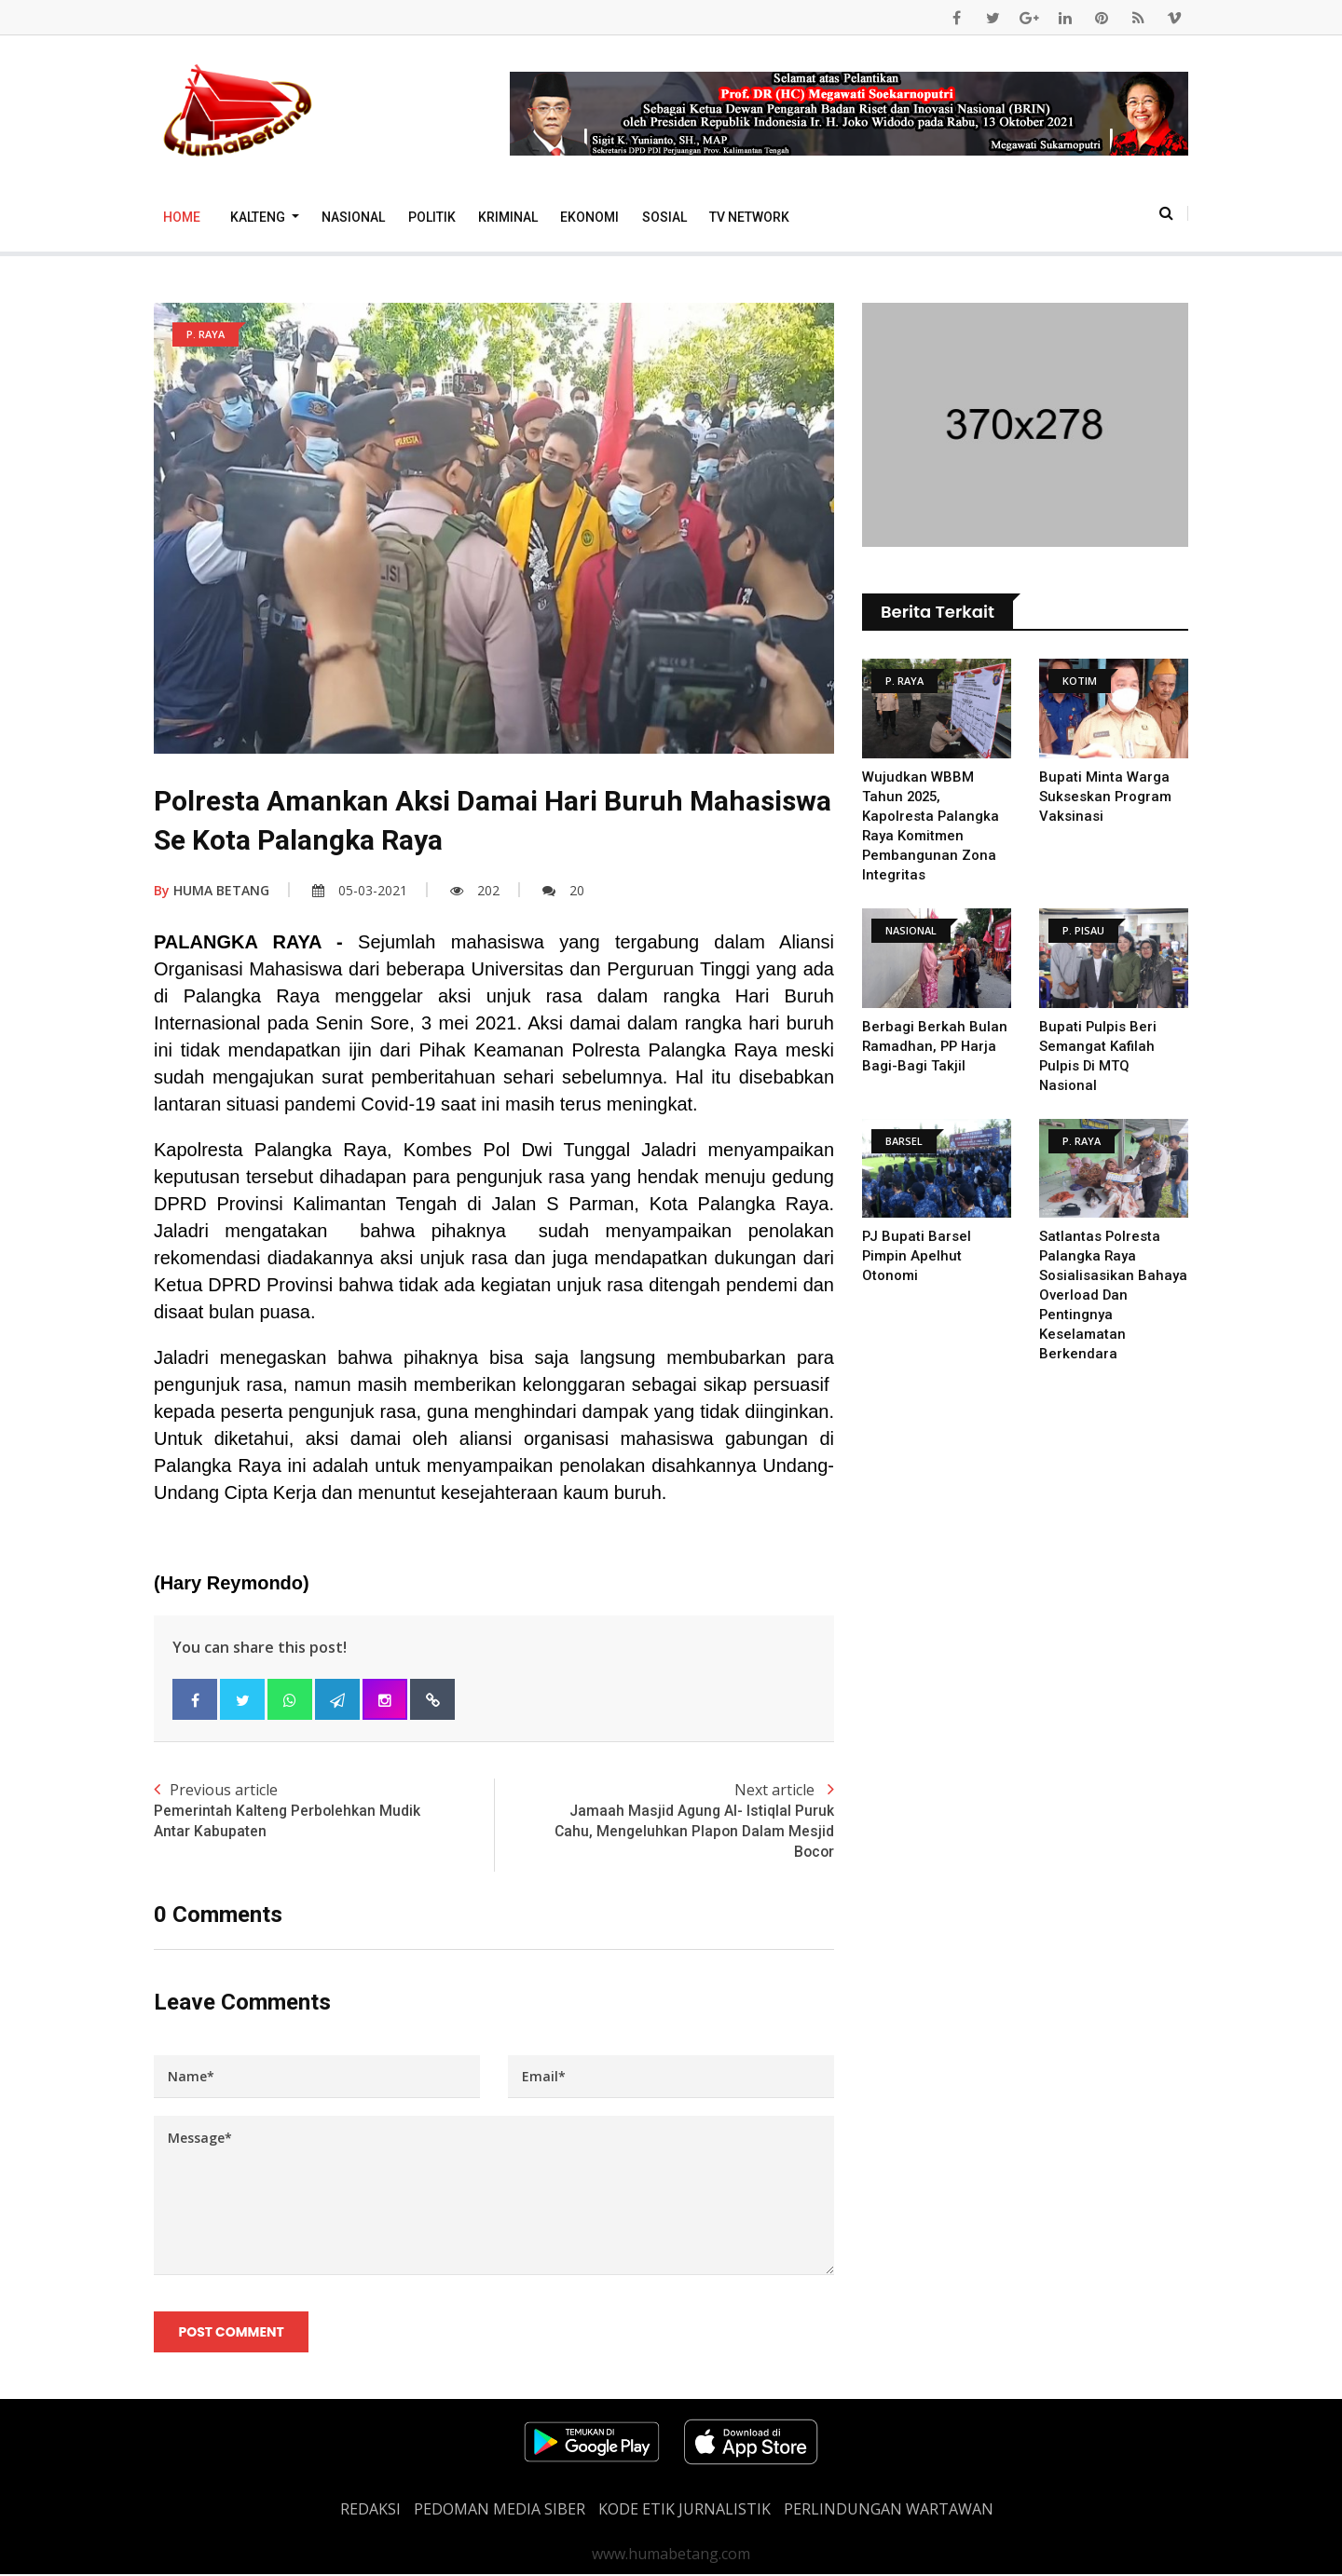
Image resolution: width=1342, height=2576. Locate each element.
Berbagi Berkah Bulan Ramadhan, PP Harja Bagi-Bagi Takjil (934, 1046)
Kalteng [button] (259, 217)
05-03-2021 (359, 890)
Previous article (324, 1811)
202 (475, 890)
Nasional (353, 217)
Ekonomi (589, 217)
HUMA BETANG (211, 890)
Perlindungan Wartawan (888, 2511)
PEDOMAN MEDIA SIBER (499, 2511)
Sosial (664, 217)
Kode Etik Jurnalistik (684, 2511)
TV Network (749, 217)
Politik (432, 217)
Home (181, 217)
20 (563, 890)
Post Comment (231, 2333)
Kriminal (508, 217)
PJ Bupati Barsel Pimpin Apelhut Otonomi (917, 1256)
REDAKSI (370, 2511)
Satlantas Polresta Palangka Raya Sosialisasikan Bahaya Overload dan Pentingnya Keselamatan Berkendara (1113, 1295)
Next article (664, 1821)
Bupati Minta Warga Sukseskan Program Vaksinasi (1105, 797)
